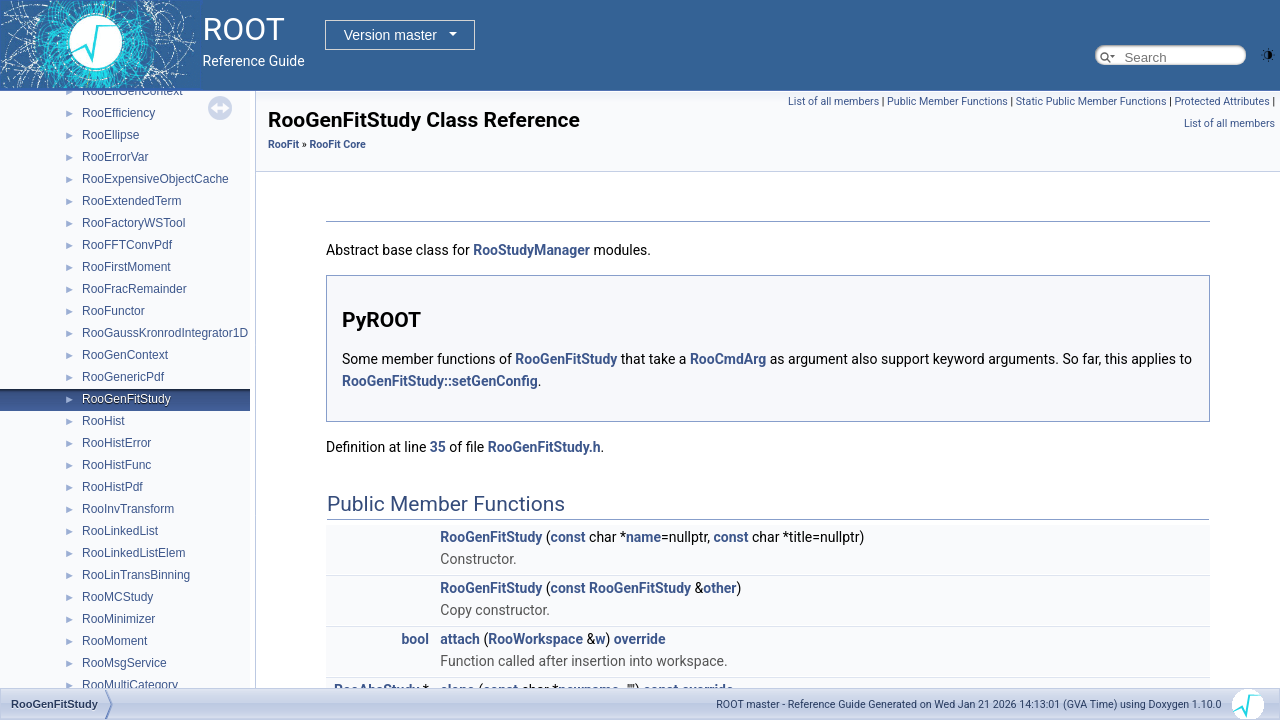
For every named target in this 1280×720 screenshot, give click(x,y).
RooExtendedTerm (131, 201)
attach (460, 639)
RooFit (283, 144)
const (568, 537)
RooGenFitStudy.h (544, 447)
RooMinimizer (118, 619)
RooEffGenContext (132, 91)
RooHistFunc (116, 465)
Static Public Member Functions (1091, 101)
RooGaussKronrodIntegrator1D (165, 333)
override (640, 639)
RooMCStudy (117, 597)
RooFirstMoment (126, 267)
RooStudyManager (531, 250)
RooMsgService (124, 663)
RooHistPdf (112, 487)
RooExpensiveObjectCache (155, 179)
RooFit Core (337, 144)
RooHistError (116, 443)
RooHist (103, 421)
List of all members (833, 101)
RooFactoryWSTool (133, 223)
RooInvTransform (128, 509)
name (643, 537)
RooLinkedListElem (133, 553)
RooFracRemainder (134, 289)
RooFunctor (113, 311)
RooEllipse (110, 135)
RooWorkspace (535, 639)
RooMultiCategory (130, 685)
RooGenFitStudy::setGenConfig (440, 381)
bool (414, 639)
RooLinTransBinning (136, 575)
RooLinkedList (120, 531)
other (719, 588)
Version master (390, 35)
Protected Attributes (1221, 101)
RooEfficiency (118, 113)
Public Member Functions (947, 101)
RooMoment (114, 641)
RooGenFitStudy (126, 399)
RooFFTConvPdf (127, 245)
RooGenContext (125, 355)
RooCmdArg (728, 359)
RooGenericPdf (123, 377)
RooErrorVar (115, 157)
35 (438, 447)
